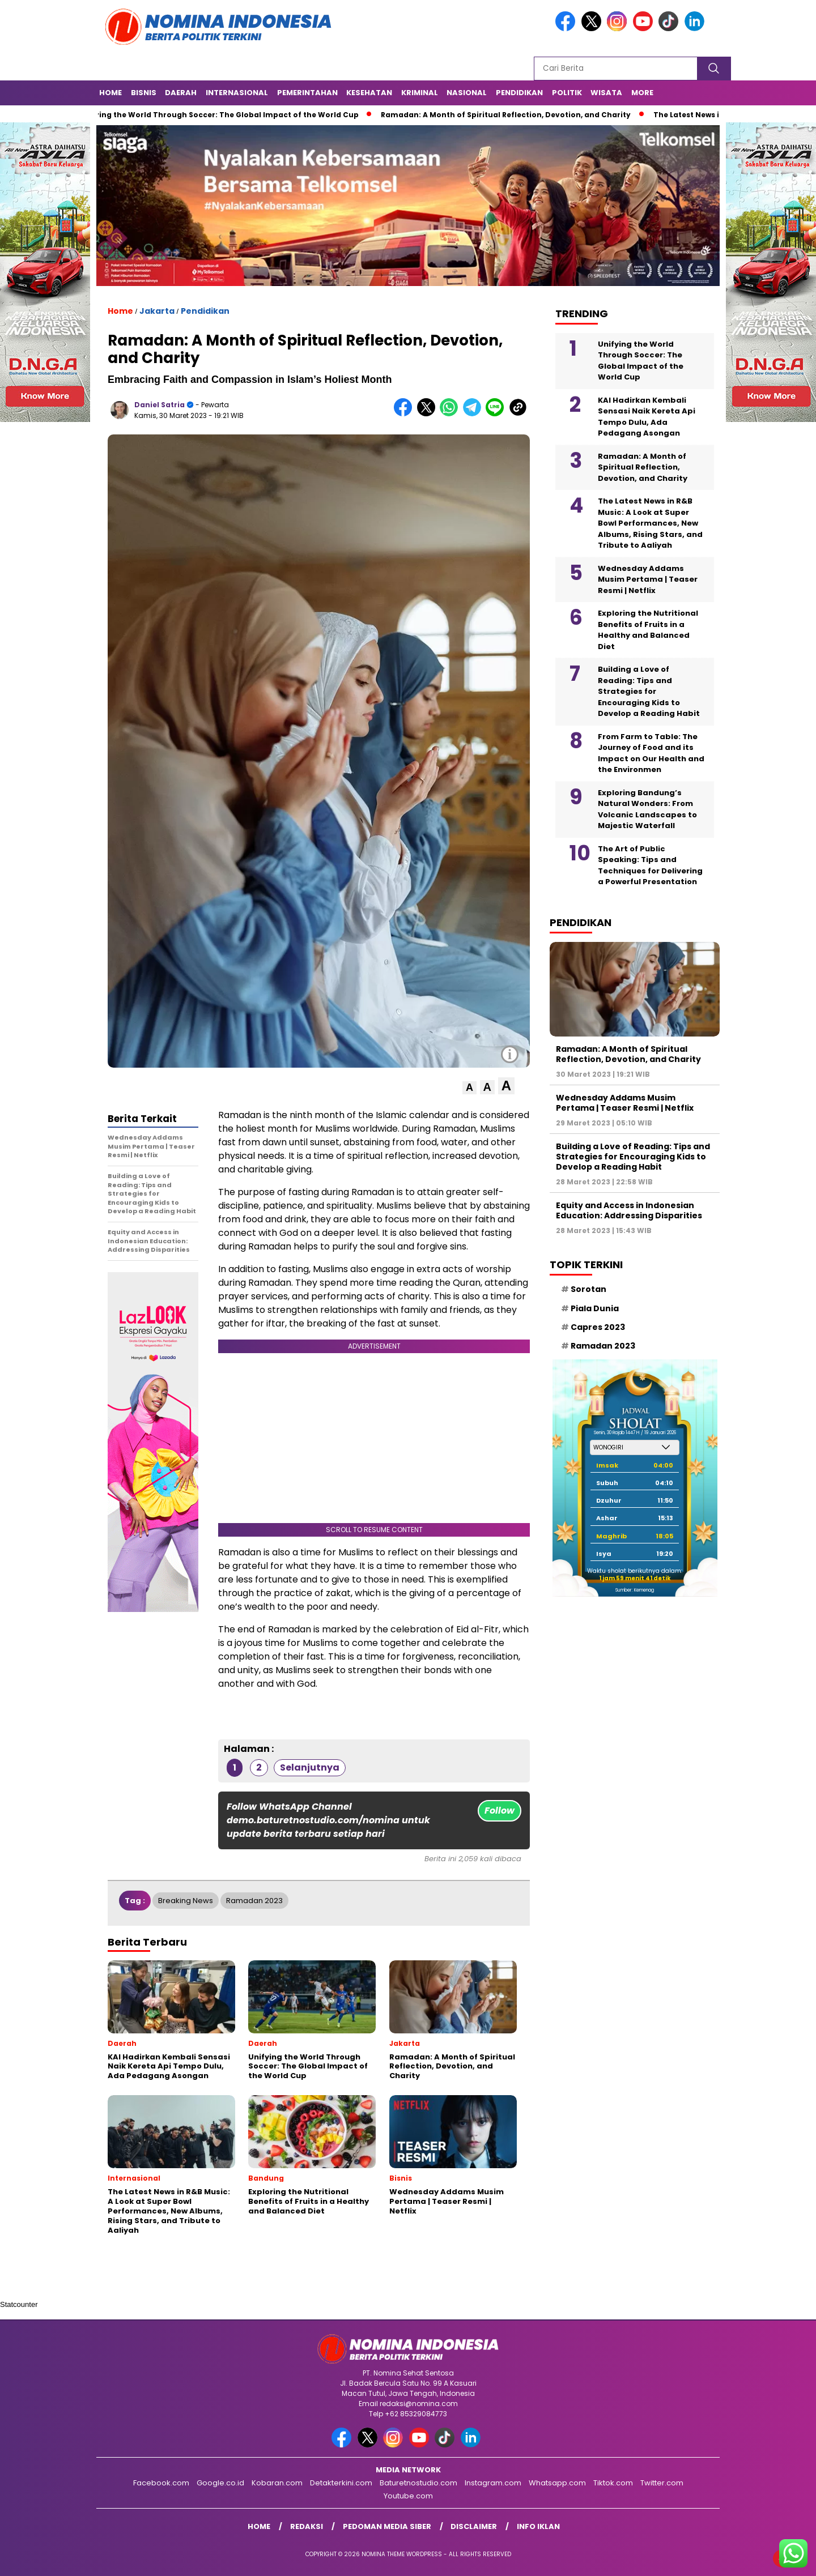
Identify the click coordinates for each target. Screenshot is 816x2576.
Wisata (606, 92)
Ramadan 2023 (254, 1900)
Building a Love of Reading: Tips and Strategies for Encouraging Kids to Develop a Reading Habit (649, 691)
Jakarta (157, 311)
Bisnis (143, 92)
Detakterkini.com (341, 2482)
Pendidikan (519, 92)
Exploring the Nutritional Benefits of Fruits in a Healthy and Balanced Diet (648, 630)
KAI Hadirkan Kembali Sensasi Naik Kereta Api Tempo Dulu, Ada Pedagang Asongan (646, 417)
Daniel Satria (159, 405)
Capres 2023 (598, 1327)
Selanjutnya (309, 1767)
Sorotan (588, 1289)
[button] (469, 1087)
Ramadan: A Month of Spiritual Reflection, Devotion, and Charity (510, 115)
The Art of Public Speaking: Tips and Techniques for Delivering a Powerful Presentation (650, 865)
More (642, 92)
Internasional (237, 92)
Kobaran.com (277, 2482)
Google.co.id (220, 2482)
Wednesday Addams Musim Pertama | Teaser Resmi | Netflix (648, 579)
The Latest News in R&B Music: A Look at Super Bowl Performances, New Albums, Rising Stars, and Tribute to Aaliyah (650, 523)
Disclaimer (473, 2526)
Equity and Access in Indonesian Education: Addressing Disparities (629, 1210)
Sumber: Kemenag (634, 1590)
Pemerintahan (307, 92)
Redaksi (306, 2526)
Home (110, 92)
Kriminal (419, 92)
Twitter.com (661, 2482)
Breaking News (185, 1900)
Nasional (467, 92)
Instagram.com (493, 2482)
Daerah (181, 92)
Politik (567, 92)
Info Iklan (538, 2526)
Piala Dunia (595, 1308)
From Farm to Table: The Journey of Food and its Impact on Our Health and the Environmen (651, 753)
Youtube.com (408, 2495)
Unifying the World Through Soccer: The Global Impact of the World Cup (223, 115)
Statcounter (19, 2304)
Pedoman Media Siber (387, 2526)
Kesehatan (369, 92)
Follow (499, 1810)
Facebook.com (161, 2482)
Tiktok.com (613, 2482)
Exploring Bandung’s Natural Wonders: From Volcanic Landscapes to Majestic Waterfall (647, 809)
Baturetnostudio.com (418, 2482)
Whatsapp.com (557, 2482)
